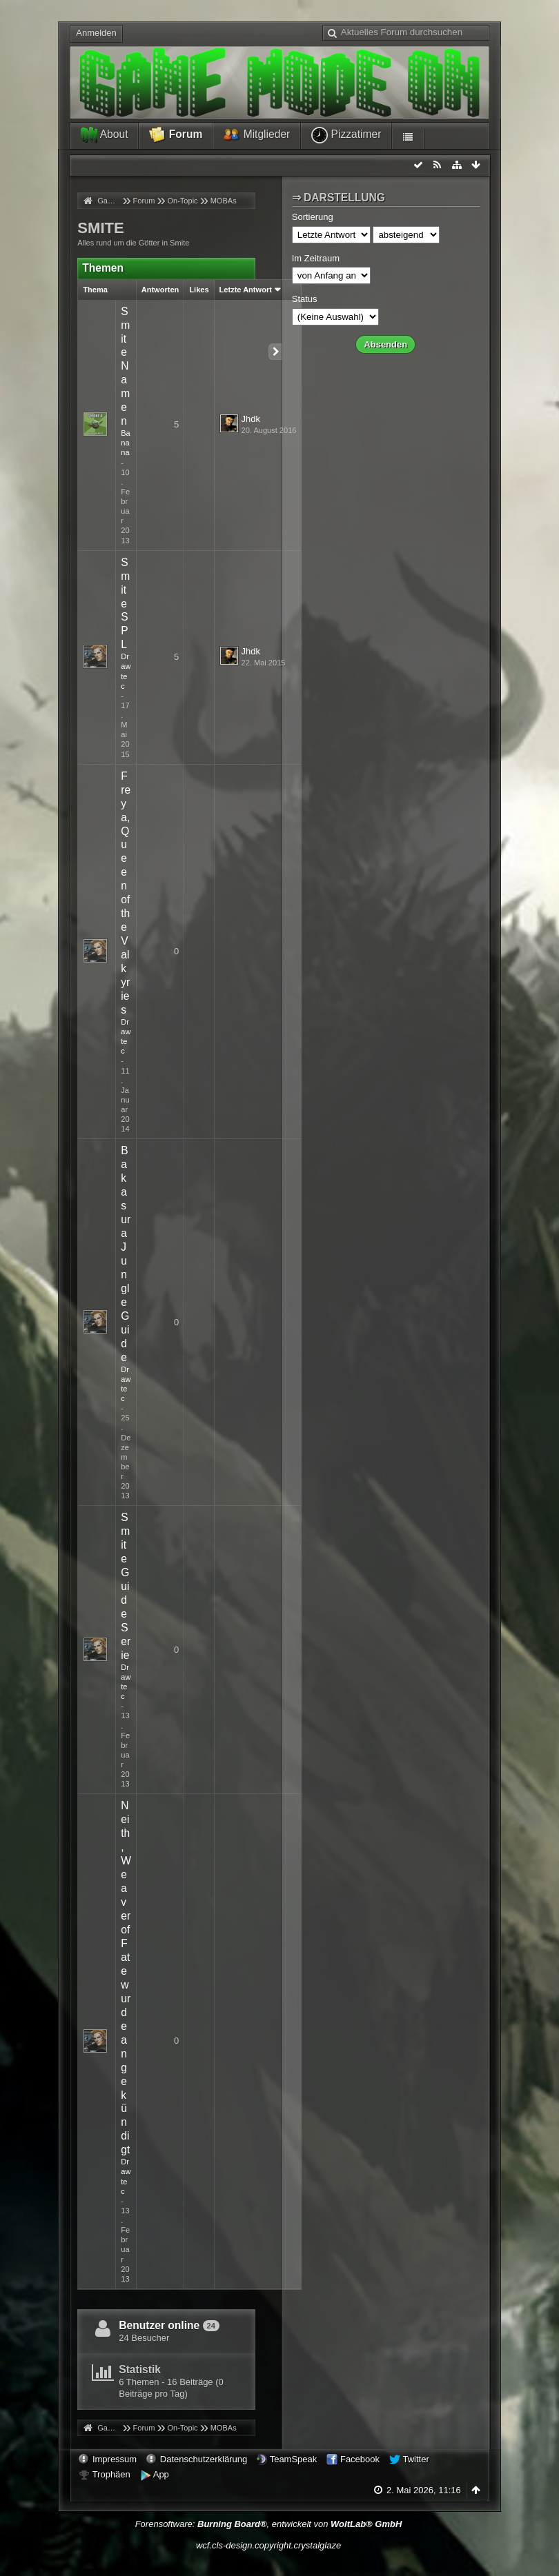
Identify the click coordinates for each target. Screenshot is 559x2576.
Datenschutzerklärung (203, 2459)
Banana (125, 442)
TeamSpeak (293, 2459)
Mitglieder (257, 135)
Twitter (415, 2459)
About (104, 135)
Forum (175, 135)
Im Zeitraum (316, 258)
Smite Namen (125, 366)
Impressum (114, 2459)
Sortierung (312, 217)
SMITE (100, 228)
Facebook (360, 2459)
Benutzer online (159, 2325)
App (161, 2474)
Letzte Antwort (245, 289)
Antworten (160, 289)
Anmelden (96, 33)
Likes (198, 289)
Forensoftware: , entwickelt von (268, 2524)
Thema (95, 289)
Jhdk (251, 419)
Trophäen (111, 2474)
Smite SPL (125, 603)
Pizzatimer (346, 135)
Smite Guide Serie (125, 1586)
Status (304, 299)
